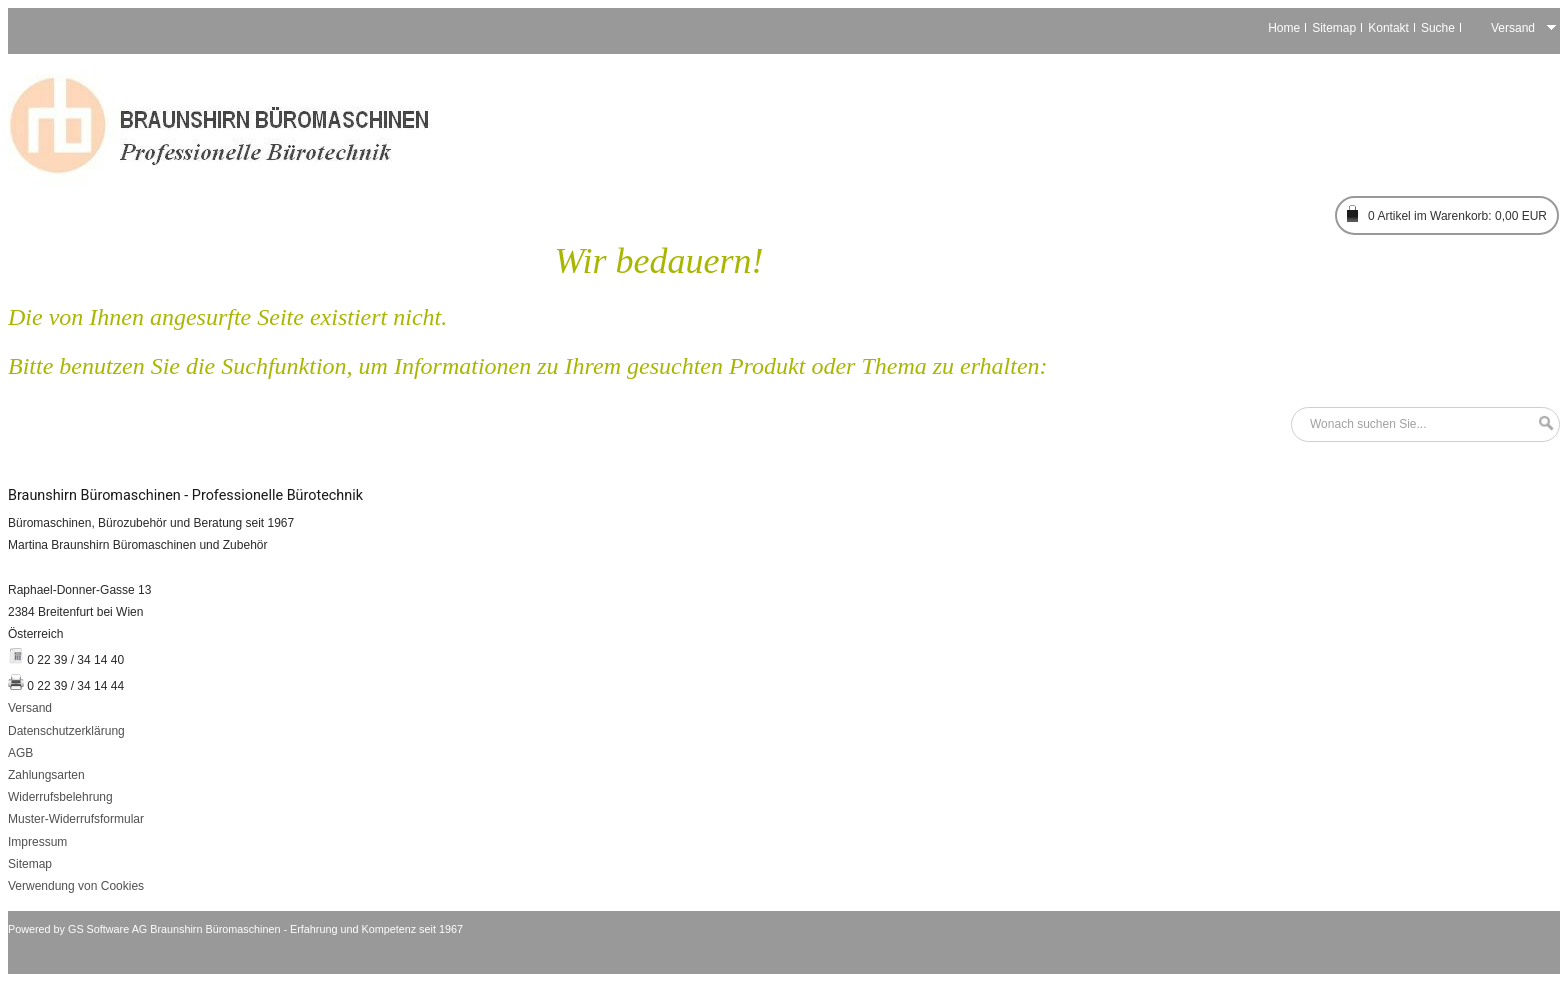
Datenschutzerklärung (66, 731)
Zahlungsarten (46, 775)
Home (1284, 28)
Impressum (37, 842)
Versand (30, 708)
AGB (20, 753)
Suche (1438, 28)
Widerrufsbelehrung (60, 797)
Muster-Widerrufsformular (76, 819)
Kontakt (1388, 28)
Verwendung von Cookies (76, 886)
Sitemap (1334, 28)
